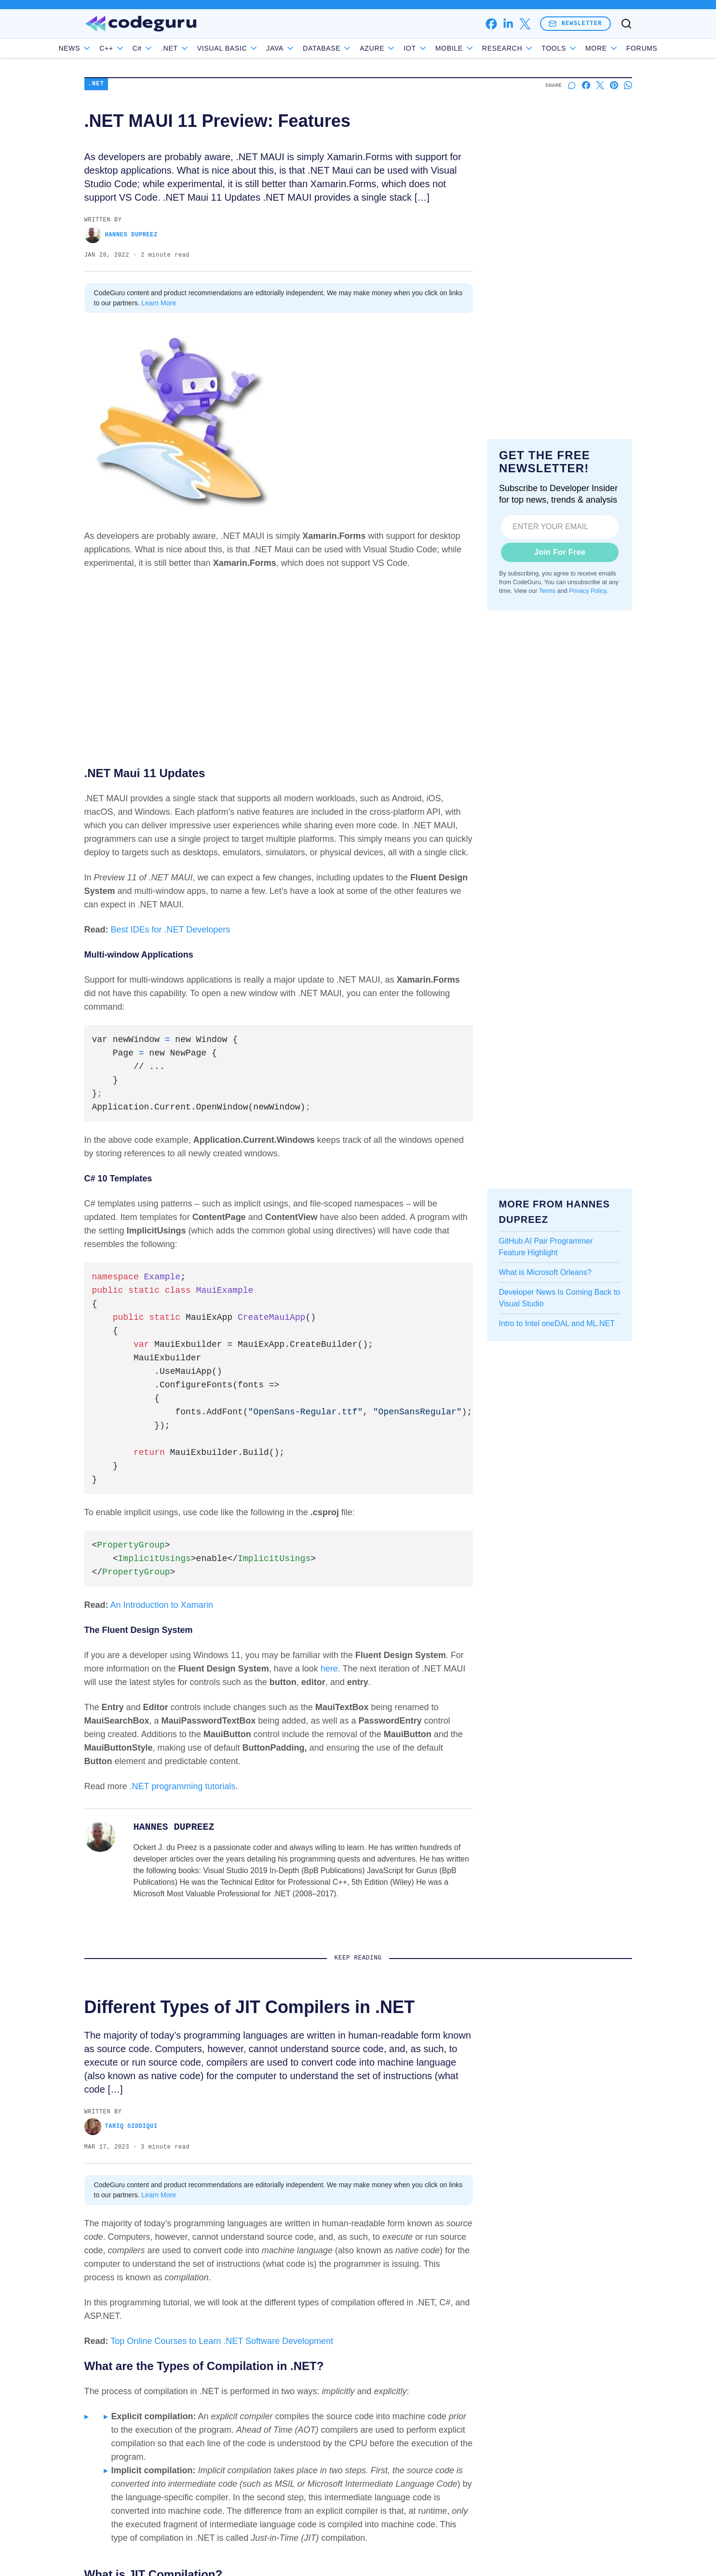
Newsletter (575, 23)
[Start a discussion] (572, 85)
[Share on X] (600, 85)
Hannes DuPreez (121, 234)
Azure (400, 48)
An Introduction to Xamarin (161, 1605)
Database (349, 48)
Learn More (158, 303)
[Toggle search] (626, 23)
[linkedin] (507, 23)
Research (529, 48)
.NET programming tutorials (183, 1786)
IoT (437, 48)
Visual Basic (250, 48)
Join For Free (559, 552)
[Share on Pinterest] (614, 85)
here (329, 1668)
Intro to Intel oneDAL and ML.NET (557, 1323)
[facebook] (491, 23)
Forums (619, 48)
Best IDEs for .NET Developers (170, 929)
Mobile (476, 48)
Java (302, 48)
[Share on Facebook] (586, 85)
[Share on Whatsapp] (628, 85)
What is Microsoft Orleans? (545, 1272)
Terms (547, 591)
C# (164, 48)
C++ (134, 48)
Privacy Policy (587, 591)
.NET (197, 48)
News (97, 48)
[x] (524, 23)
